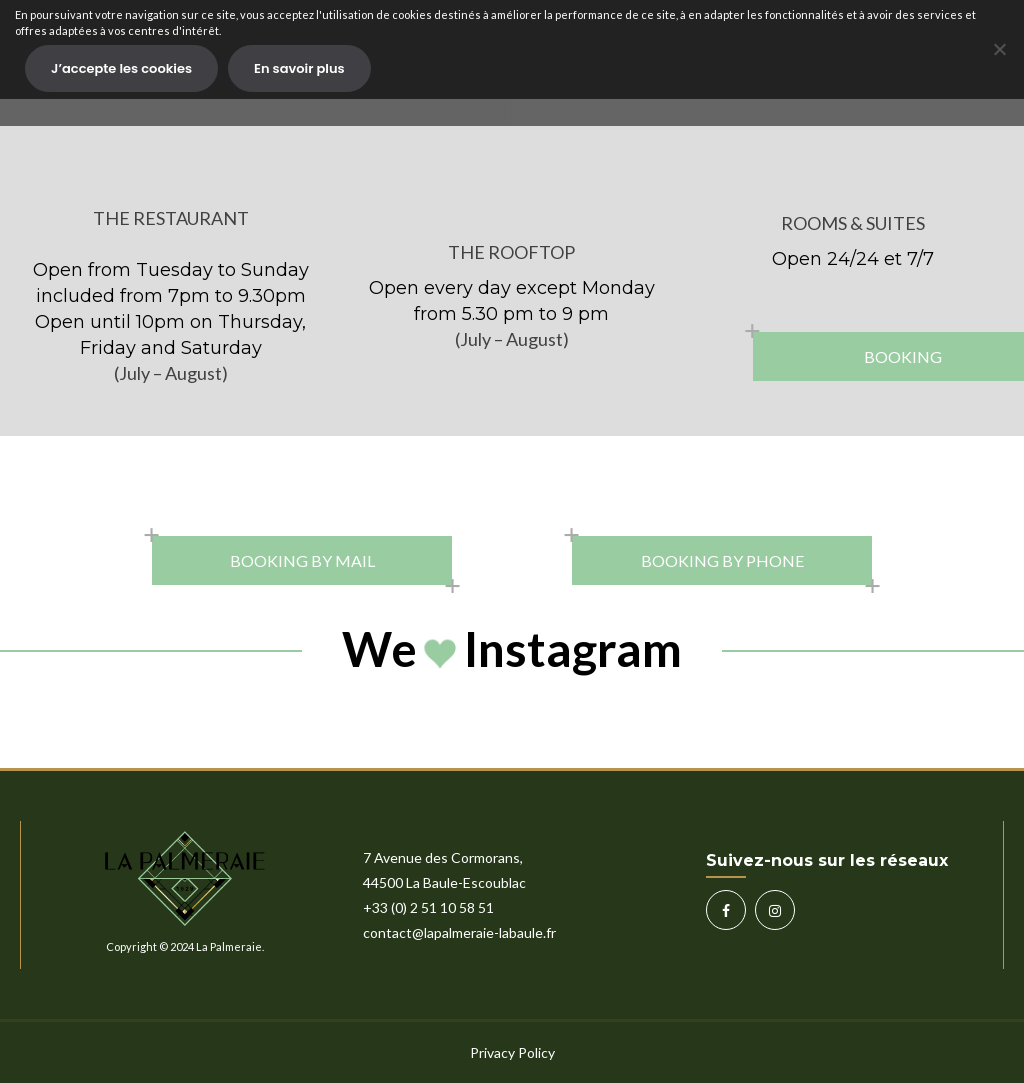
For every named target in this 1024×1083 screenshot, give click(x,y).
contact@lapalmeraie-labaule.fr (459, 932)
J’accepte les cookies (121, 68)
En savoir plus (299, 68)
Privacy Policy (512, 1052)
